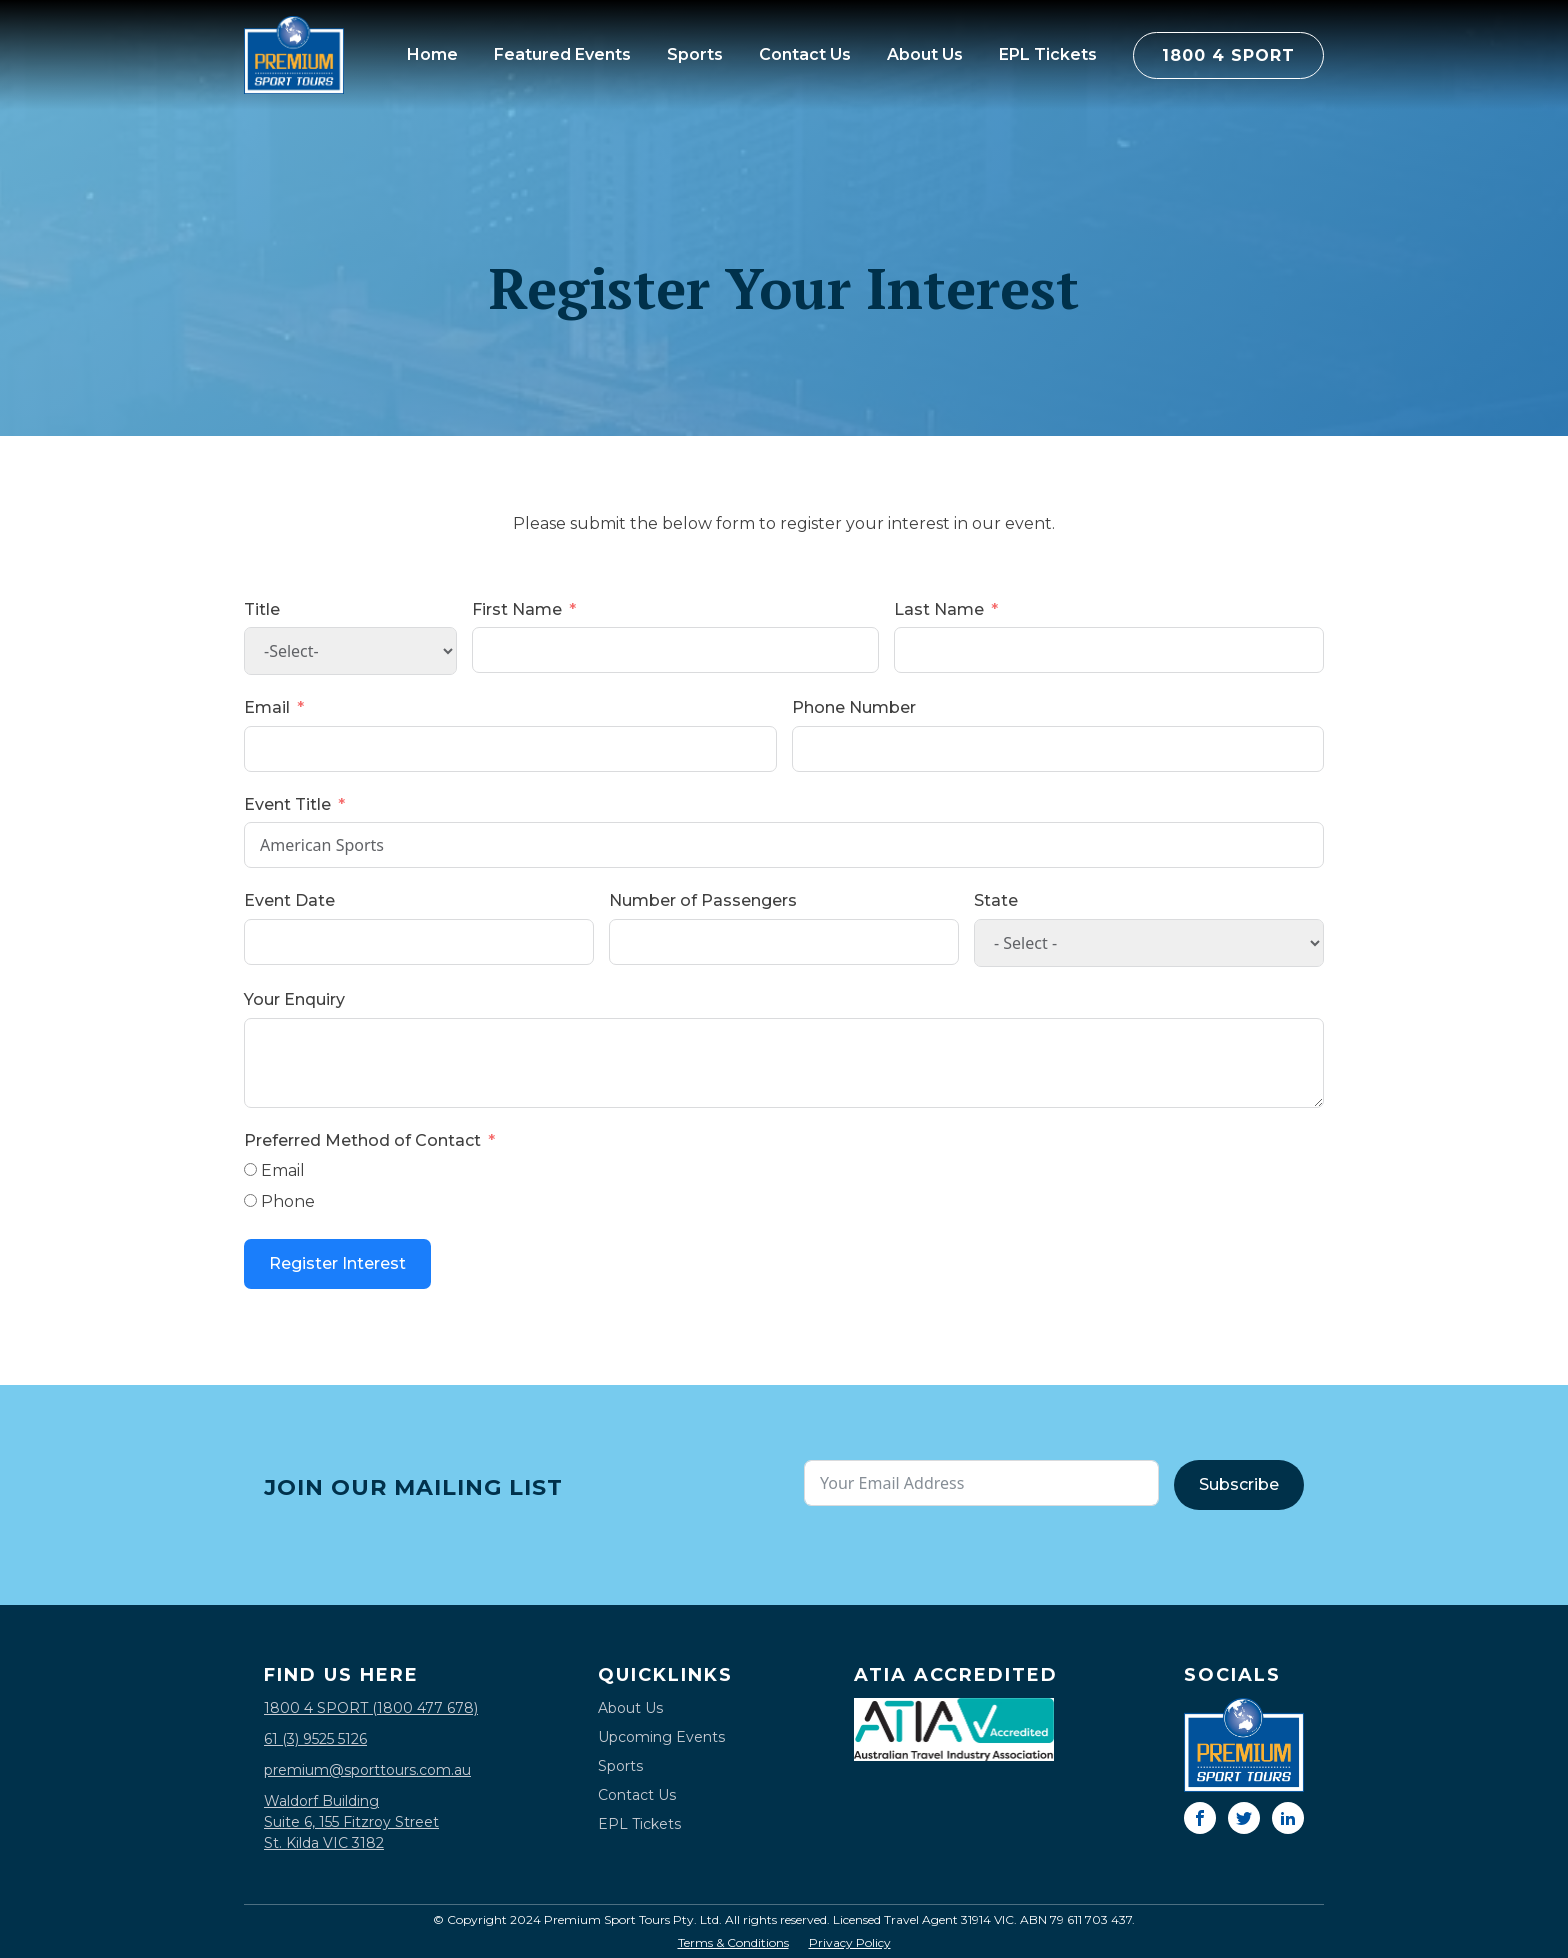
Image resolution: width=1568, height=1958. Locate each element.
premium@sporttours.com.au (367, 1770)
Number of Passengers (703, 900)
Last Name (939, 609)
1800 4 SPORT (1228, 55)
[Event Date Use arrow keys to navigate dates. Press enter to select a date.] (419, 942)
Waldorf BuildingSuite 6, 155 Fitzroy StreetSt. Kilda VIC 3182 (351, 1822)
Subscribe (1239, 1484)
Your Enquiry (294, 999)
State (996, 900)
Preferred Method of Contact (362, 1140)
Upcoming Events (661, 1737)
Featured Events (562, 54)
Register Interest (337, 1263)
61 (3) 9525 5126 (315, 1739)
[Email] (250, 1169)
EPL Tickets (1048, 54)
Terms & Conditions (733, 1943)
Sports (695, 54)
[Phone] (250, 1200)
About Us (925, 54)
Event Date (289, 900)
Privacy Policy (850, 1943)
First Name (517, 609)
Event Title (287, 804)
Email (267, 707)
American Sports (784, 845)
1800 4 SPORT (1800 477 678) (371, 1708)
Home (432, 54)
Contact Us (805, 54)
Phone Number (854, 707)
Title (262, 609)
